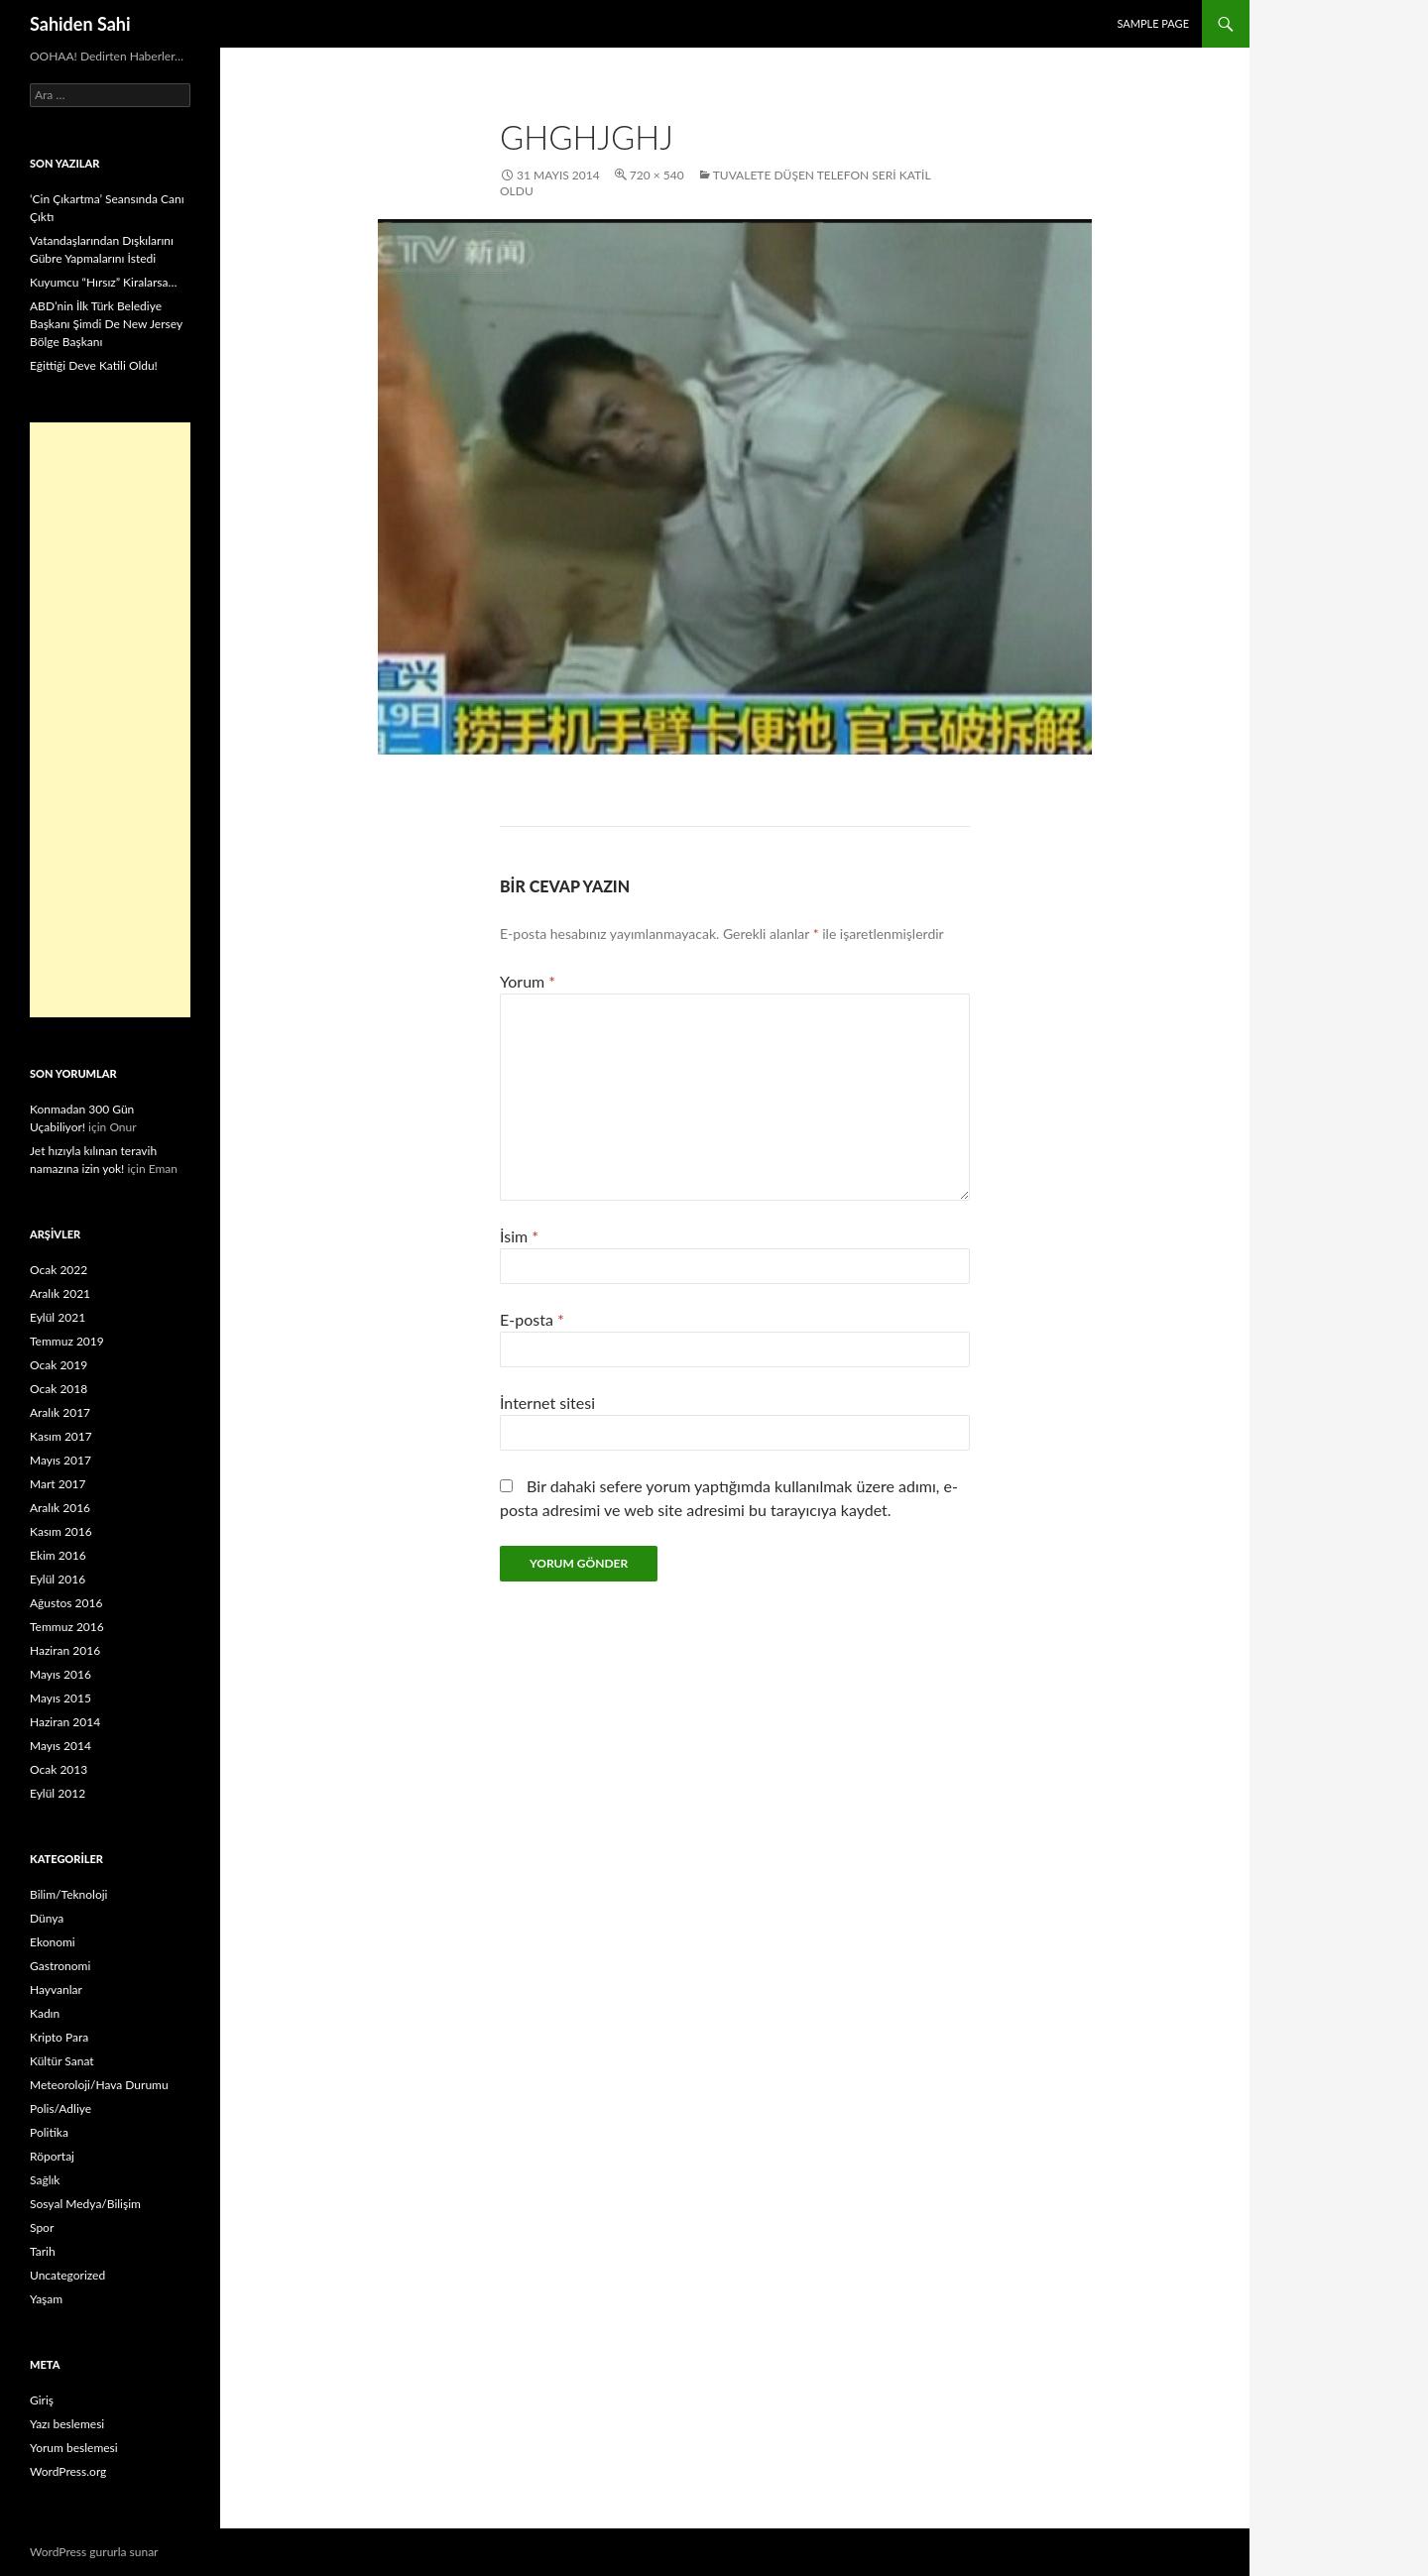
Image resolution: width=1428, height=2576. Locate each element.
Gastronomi (60, 1965)
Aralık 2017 (60, 1412)
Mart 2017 (58, 1483)
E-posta (532, 1319)
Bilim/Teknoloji (68, 1894)
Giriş (42, 2400)
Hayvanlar (56, 1989)
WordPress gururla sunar (94, 2551)
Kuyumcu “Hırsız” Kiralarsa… (103, 282)
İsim (519, 1236)
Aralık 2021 (60, 1293)
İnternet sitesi (547, 1402)
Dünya (46, 1918)
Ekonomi (52, 1941)
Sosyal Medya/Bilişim (85, 2203)
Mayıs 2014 (60, 1745)
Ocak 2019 (58, 1364)
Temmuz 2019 (67, 1341)
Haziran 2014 (65, 1721)
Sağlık (45, 2179)
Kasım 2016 (61, 1531)
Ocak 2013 (58, 1769)
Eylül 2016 (57, 1579)
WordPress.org (68, 2471)
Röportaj (52, 2156)
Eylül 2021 (57, 1317)
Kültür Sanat (62, 2060)
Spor (42, 2227)
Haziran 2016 (65, 1650)
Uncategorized (67, 2275)
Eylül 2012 (57, 1793)
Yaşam (46, 2298)
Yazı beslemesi (67, 2423)
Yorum (527, 981)
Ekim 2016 (58, 1555)
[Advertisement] (110, 719)
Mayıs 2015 (60, 1698)
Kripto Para (59, 2037)
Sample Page (1153, 23)
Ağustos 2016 (66, 1602)
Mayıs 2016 (60, 1674)
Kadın (45, 2013)
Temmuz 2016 (67, 1626)
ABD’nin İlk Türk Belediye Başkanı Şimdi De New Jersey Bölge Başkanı (106, 323)
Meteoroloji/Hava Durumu (99, 2084)
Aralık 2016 (60, 1507)
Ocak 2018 (58, 1388)
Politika (49, 2132)
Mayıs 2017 (60, 1460)
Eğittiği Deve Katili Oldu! (94, 365)
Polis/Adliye (60, 2108)
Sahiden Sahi (80, 24)
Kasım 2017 (61, 1436)
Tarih (43, 2251)
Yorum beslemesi (74, 2447)
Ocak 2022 (58, 1269)
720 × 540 (657, 175)
